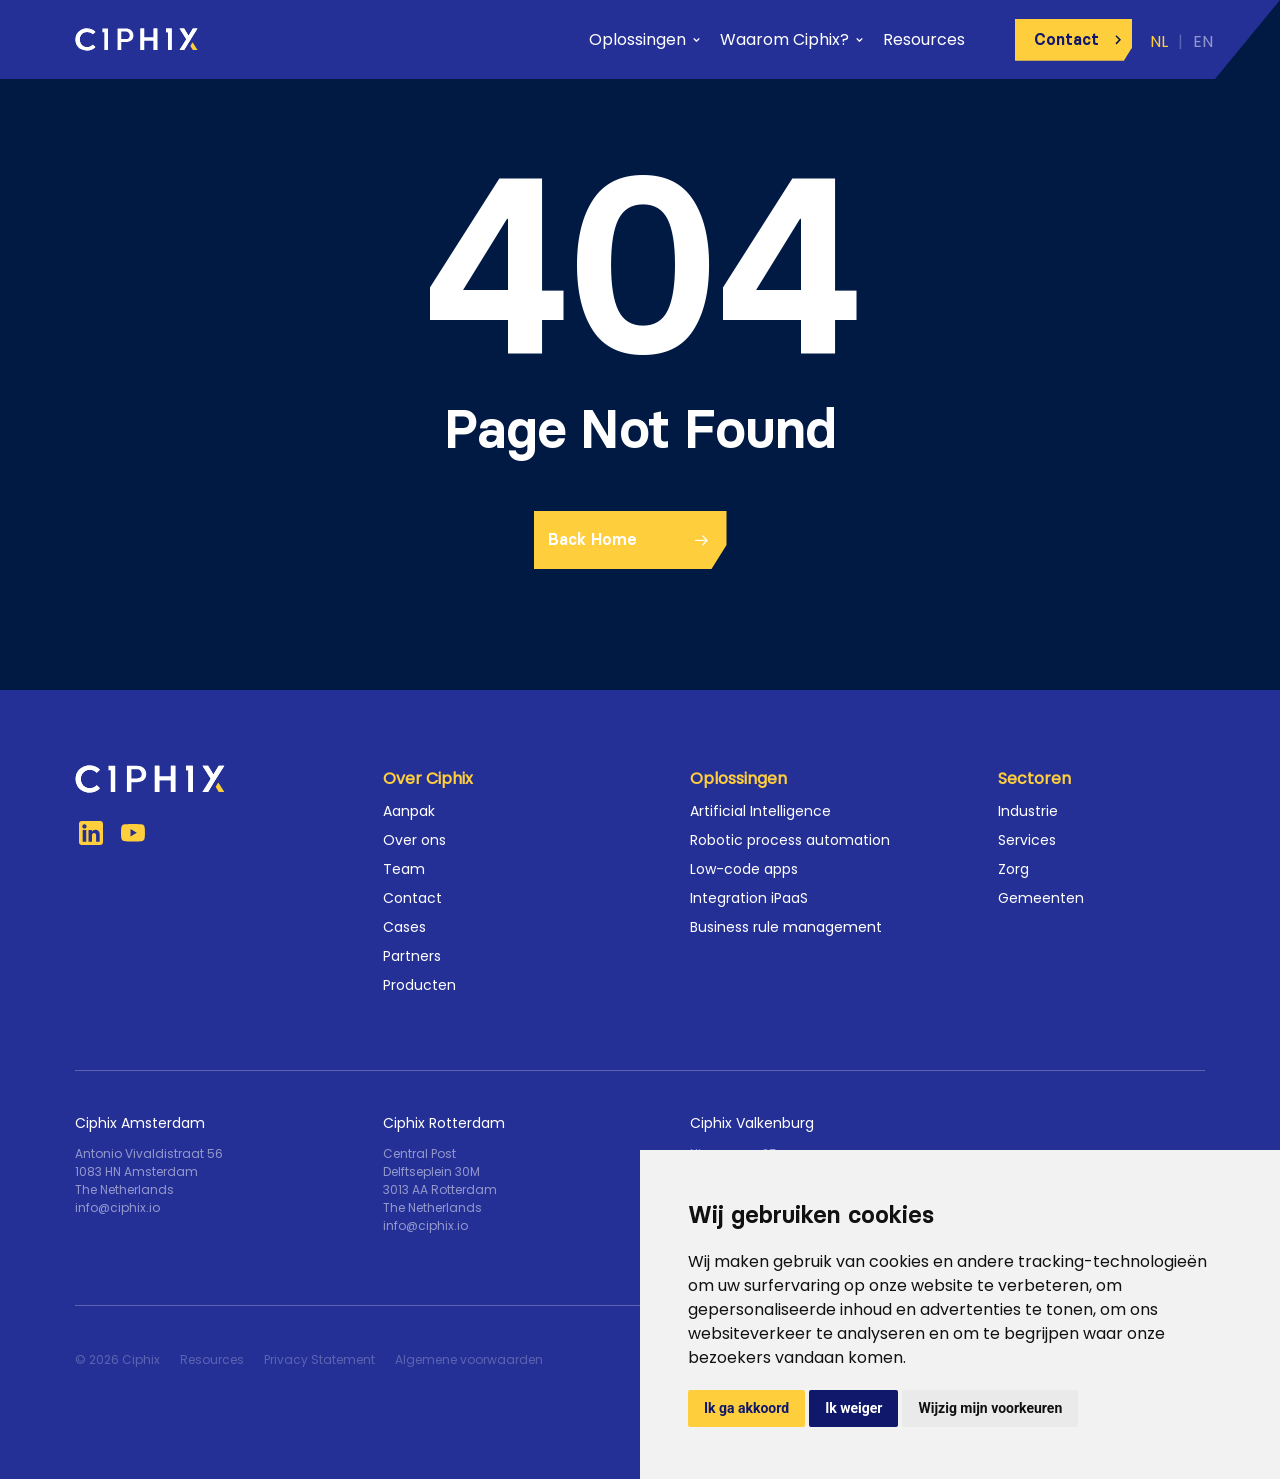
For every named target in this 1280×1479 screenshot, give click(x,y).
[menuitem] (1153, 39)
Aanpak (409, 811)
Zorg (1013, 869)
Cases (404, 927)
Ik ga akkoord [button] (746, 1408)
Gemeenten (1041, 898)
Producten (419, 985)
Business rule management (786, 927)
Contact (412, 898)
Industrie (1028, 811)
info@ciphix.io (117, 1207)
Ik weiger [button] (853, 1408)
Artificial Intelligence (760, 811)
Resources (212, 1359)
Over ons (414, 840)
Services (1027, 840)
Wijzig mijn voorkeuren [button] (990, 1408)
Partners (412, 956)
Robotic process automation (790, 840)
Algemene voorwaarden (469, 1359)
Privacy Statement (319, 1359)
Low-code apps (744, 869)
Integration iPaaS (749, 898)
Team (404, 869)
